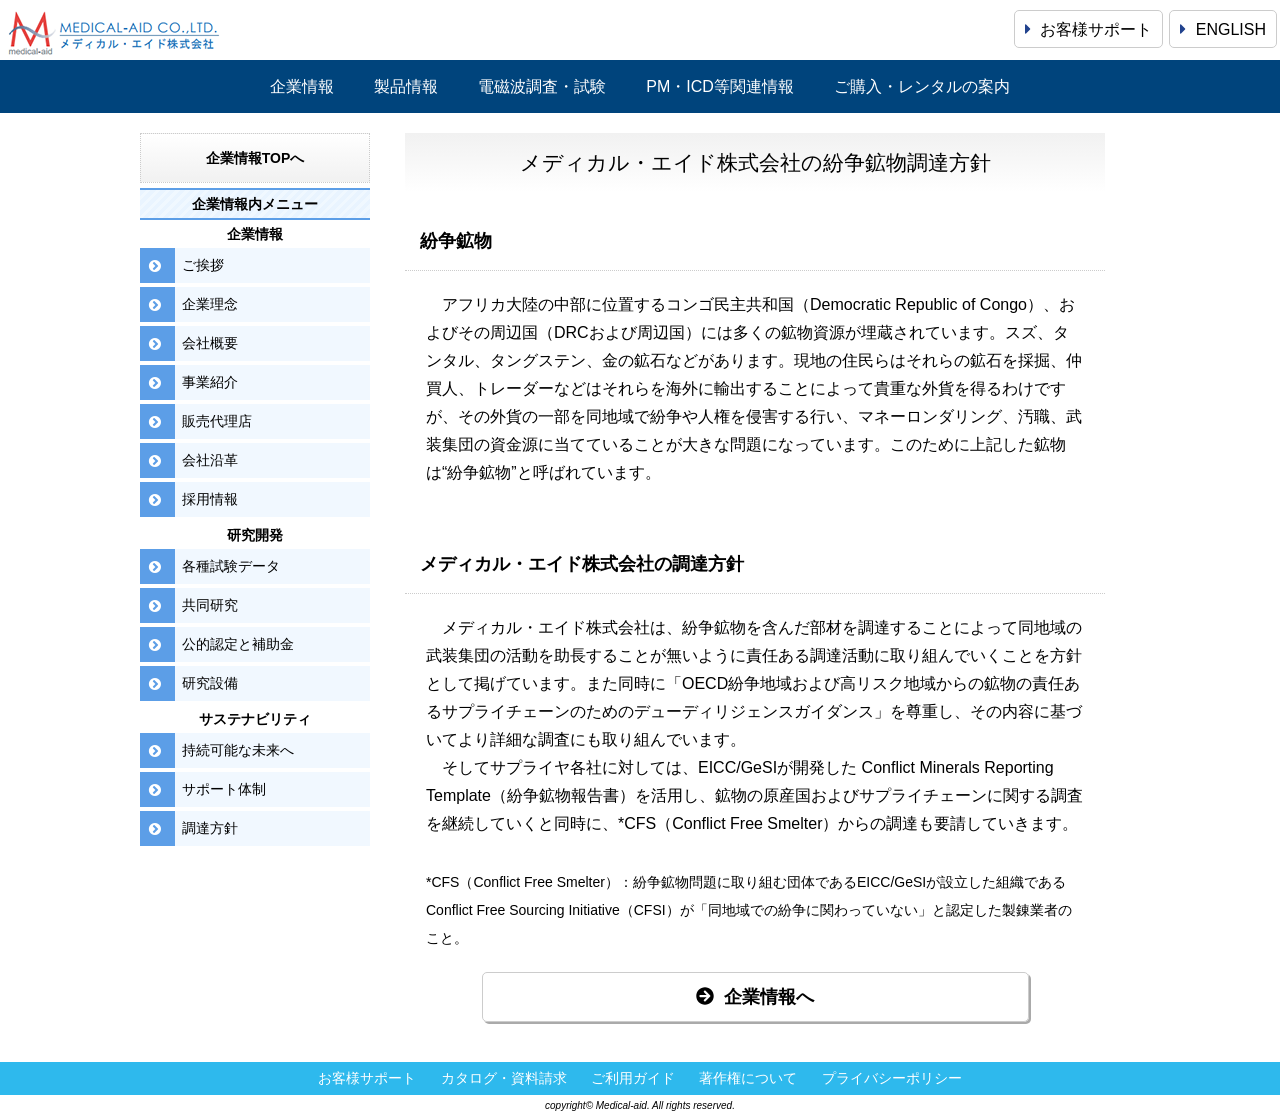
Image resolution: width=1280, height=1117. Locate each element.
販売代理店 (217, 421)
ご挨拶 (203, 265)
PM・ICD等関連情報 (720, 86)
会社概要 (210, 343)
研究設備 (210, 683)
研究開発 (255, 535)
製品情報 (406, 86)
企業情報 (302, 86)
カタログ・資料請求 (504, 1078)
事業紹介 (210, 382)
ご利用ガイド (633, 1078)
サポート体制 (224, 789)
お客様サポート (1088, 29)
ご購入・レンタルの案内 (922, 86)
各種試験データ (231, 566)
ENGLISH (1223, 29)
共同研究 (210, 605)
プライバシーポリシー (892, 1078)
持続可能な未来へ (238, 750)
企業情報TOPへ (255, 158)
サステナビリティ (255, 719)
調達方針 (210, 828)
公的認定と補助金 (238, 644)
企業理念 (210, 304)
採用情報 (210, 499)
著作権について (748, 1078)
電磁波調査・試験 (542, 86)
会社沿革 (210, 460)
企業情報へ (755, 997)
